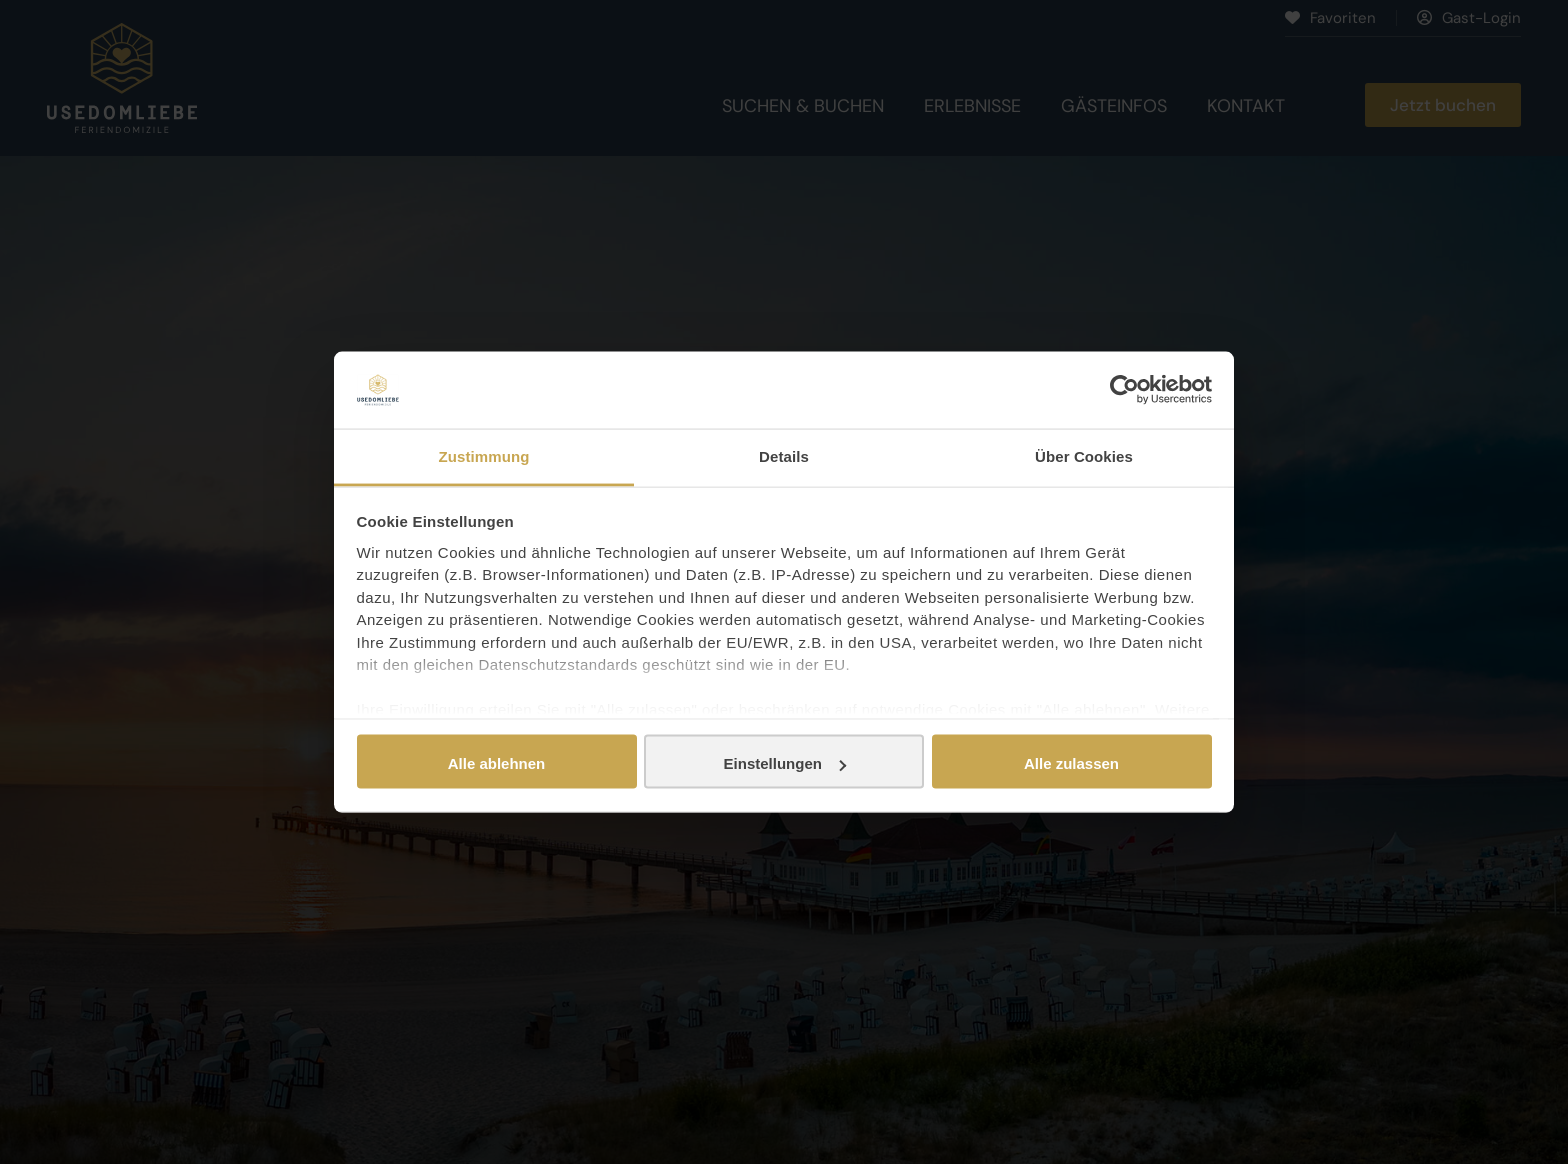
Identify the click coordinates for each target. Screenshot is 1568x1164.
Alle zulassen (1071, 763)
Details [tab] (784, 455)
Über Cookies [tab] (1084, 455)
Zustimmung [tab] (484, 455)
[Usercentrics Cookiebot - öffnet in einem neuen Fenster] (1124, 390)
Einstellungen (785, 763)
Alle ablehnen (497, 763)
